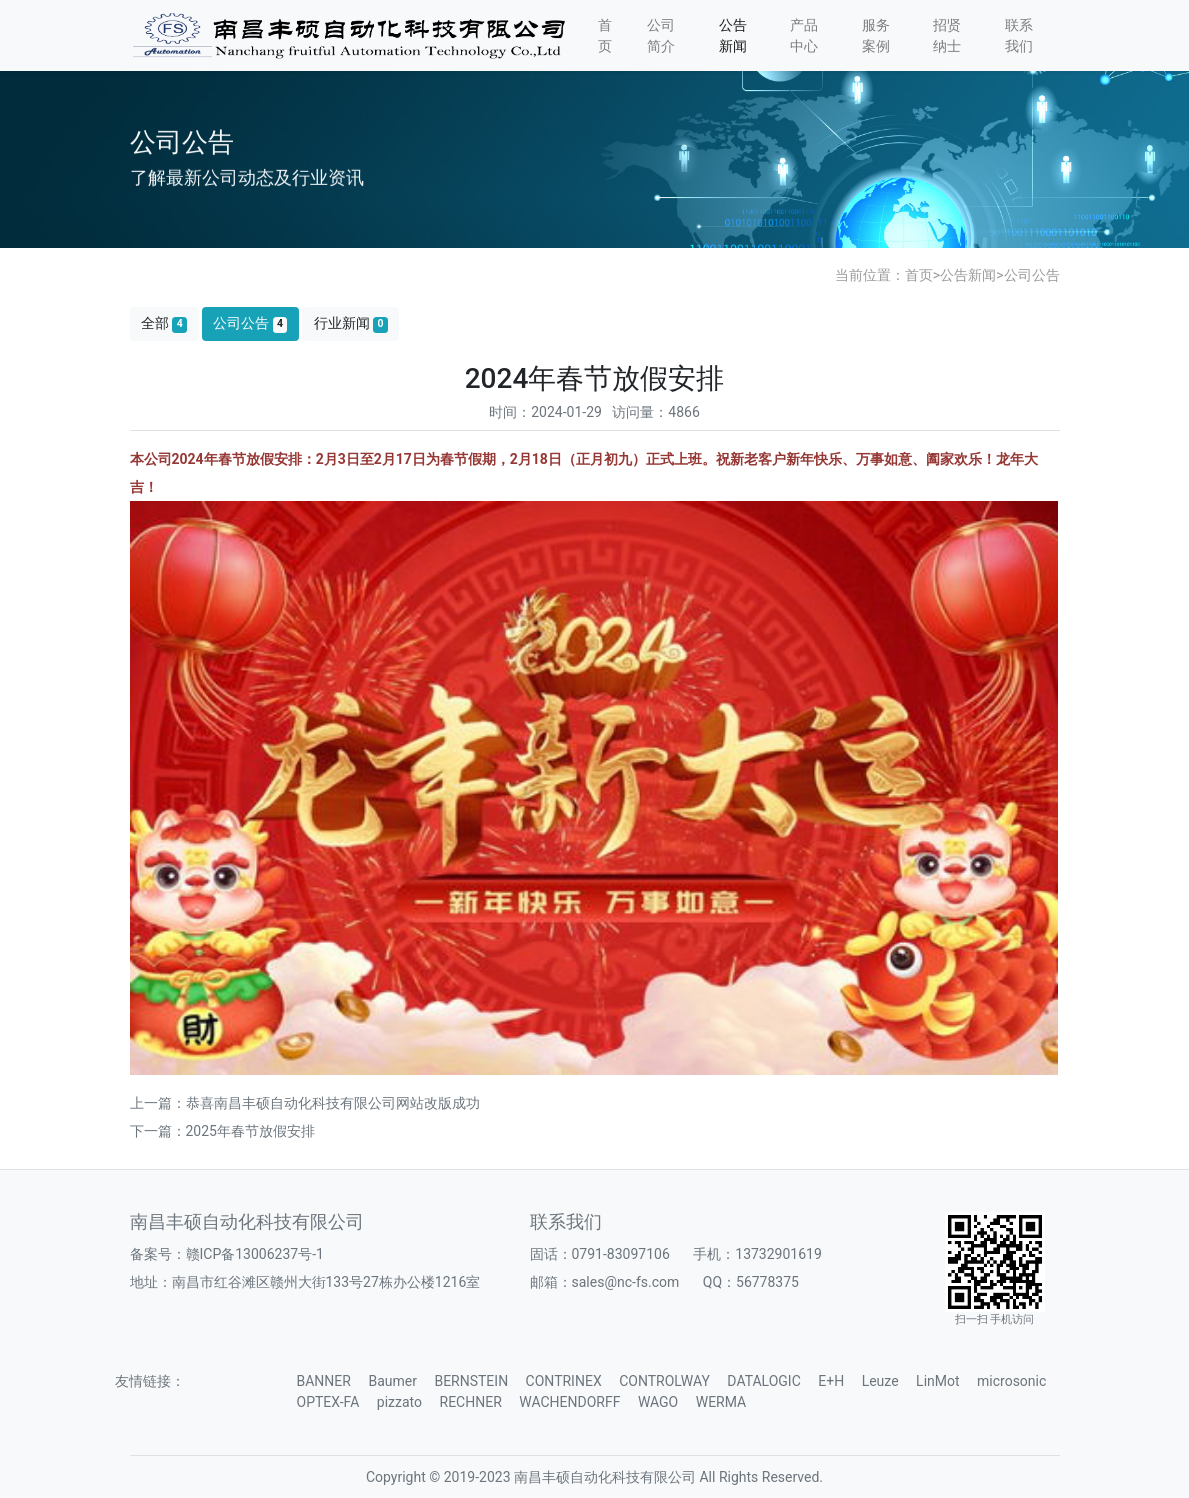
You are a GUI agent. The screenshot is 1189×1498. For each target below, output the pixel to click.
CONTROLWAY (664, 1381)
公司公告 (1032, 275)
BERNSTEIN (471, 1381)
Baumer (392, 1381)
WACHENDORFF (569, 1402)
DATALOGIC (763, 1381)
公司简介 (661, 35)
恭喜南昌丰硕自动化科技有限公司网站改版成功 (333, 1103)
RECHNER (471, 1402)
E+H (831, 1381)
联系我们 (1019, 35)
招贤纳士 (947, 35)
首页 (605, 35)
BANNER (324, 1381)
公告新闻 (733, 35)
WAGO (658, 1402)
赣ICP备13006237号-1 (255, 1254)
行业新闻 (351, 323)
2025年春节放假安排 (250, 1131)
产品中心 (804, 35)
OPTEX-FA (328, 1402)
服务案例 (876, 35)
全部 (164, 323)
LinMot (937, 1381)
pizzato (399, 1402)
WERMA (721, 1402)
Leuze (880, 1381)
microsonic (1011, 1381)
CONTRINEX (564, 1381)
